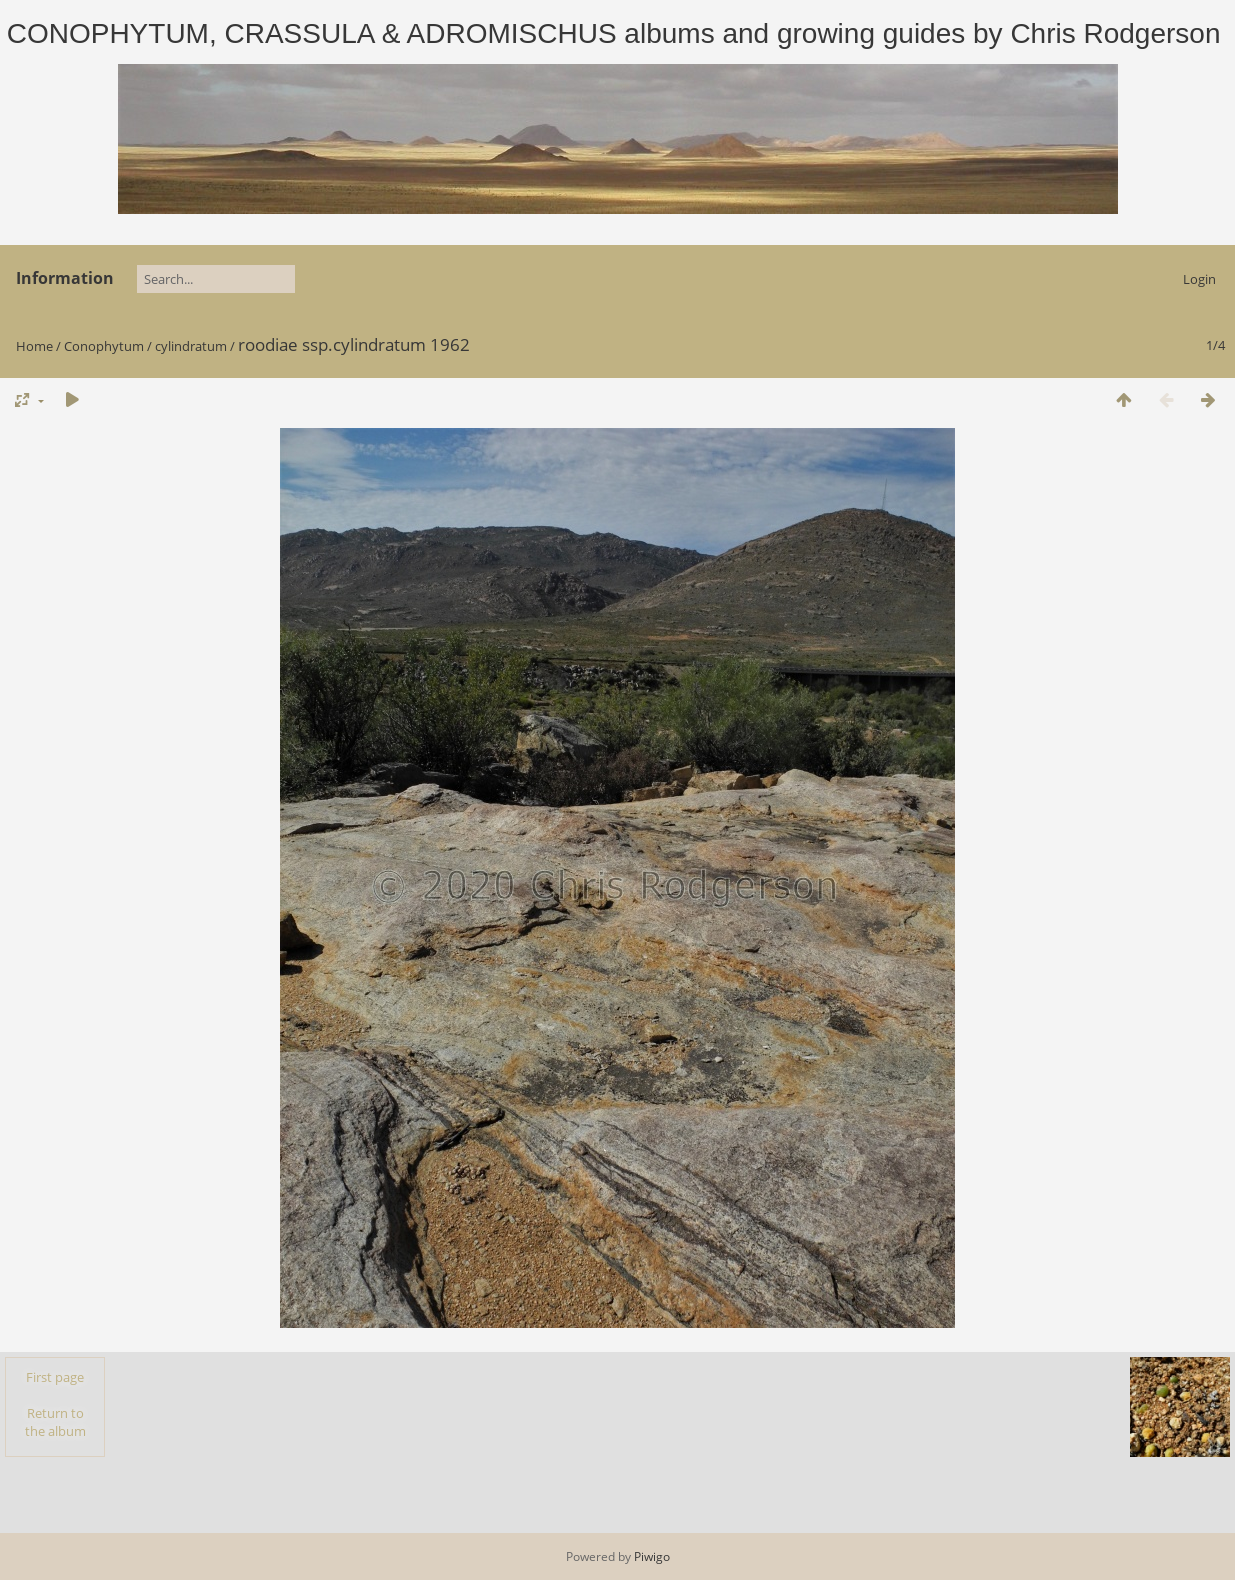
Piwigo (652, 1556)
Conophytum (104, 346)
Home (34, 346)
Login (1199, 279)
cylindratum (191, 346)
